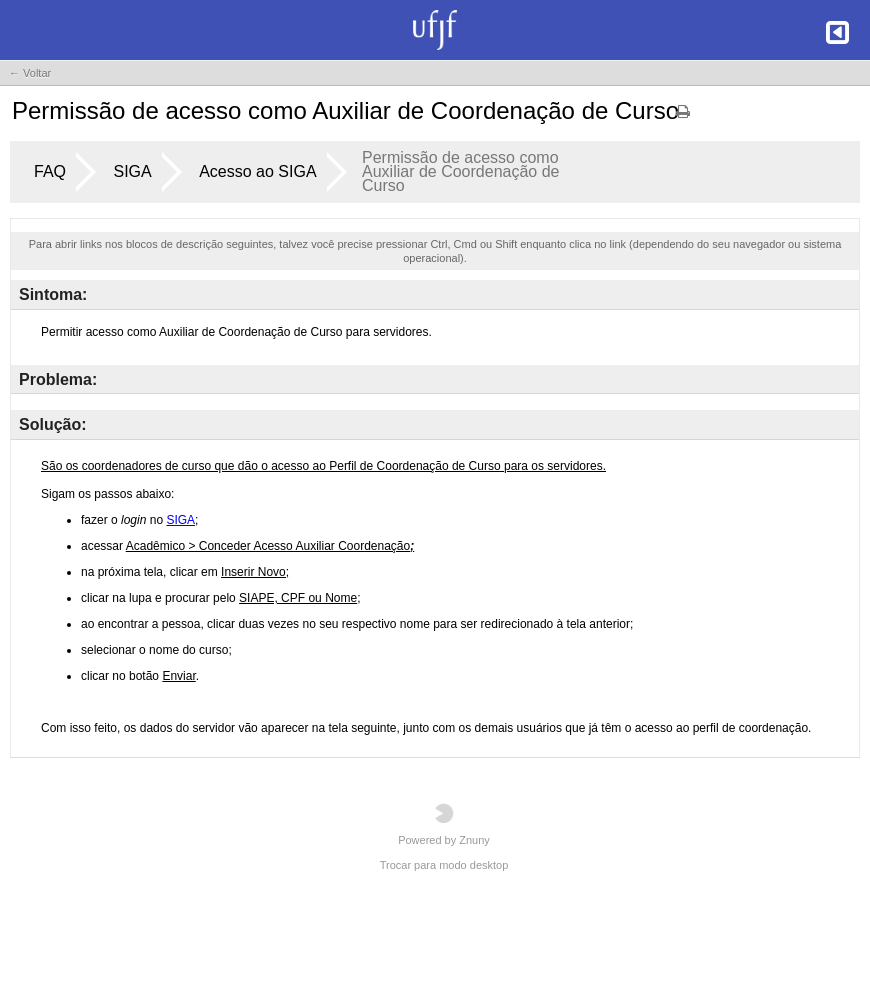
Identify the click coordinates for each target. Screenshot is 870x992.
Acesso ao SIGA (257, 171)
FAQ (50, 171)
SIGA (132, 171)
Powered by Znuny (444, 824)
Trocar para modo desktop (444, 865)
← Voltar (30, 73)
